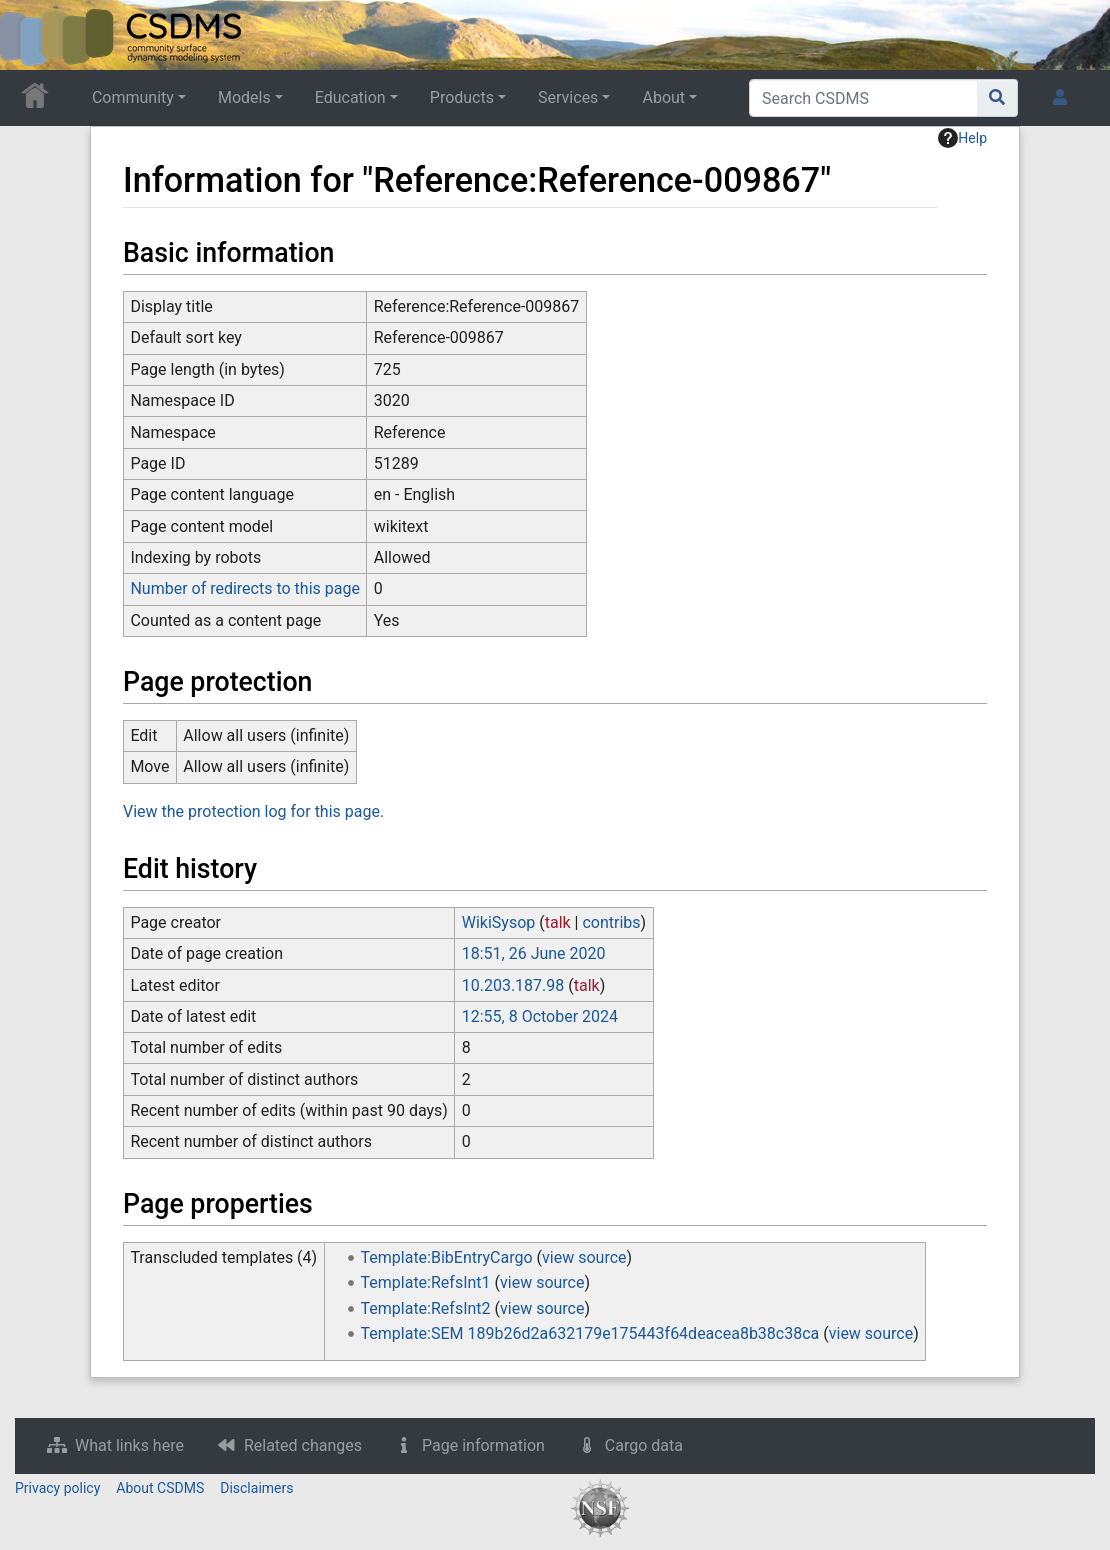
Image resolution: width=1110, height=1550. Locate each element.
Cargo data (644, 1445)
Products (462, 97)
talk (558, 922)
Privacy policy (57, 1488)
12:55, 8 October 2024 (540, 1016)
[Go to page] (997, 98)
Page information (483, 1445)
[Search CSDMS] (863, 98)
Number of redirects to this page (245, 588)
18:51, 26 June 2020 (534, 953)
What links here (129, 1445)
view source (584, 1257)
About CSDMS (160, 1488)
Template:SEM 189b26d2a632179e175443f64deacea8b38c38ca (590, 1333)
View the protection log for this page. (253, 811)
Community (133, 97)
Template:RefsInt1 (426, 1282)
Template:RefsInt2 (426, 1308)
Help (962, 138)
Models (244, 97)
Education (350, 97)
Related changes (303, 1445)
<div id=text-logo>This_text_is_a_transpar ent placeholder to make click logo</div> (32, 35)
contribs (611, 922)
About (663, 97)
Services (568, 97)
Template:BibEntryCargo (447, 1257)
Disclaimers (256, 1488)
